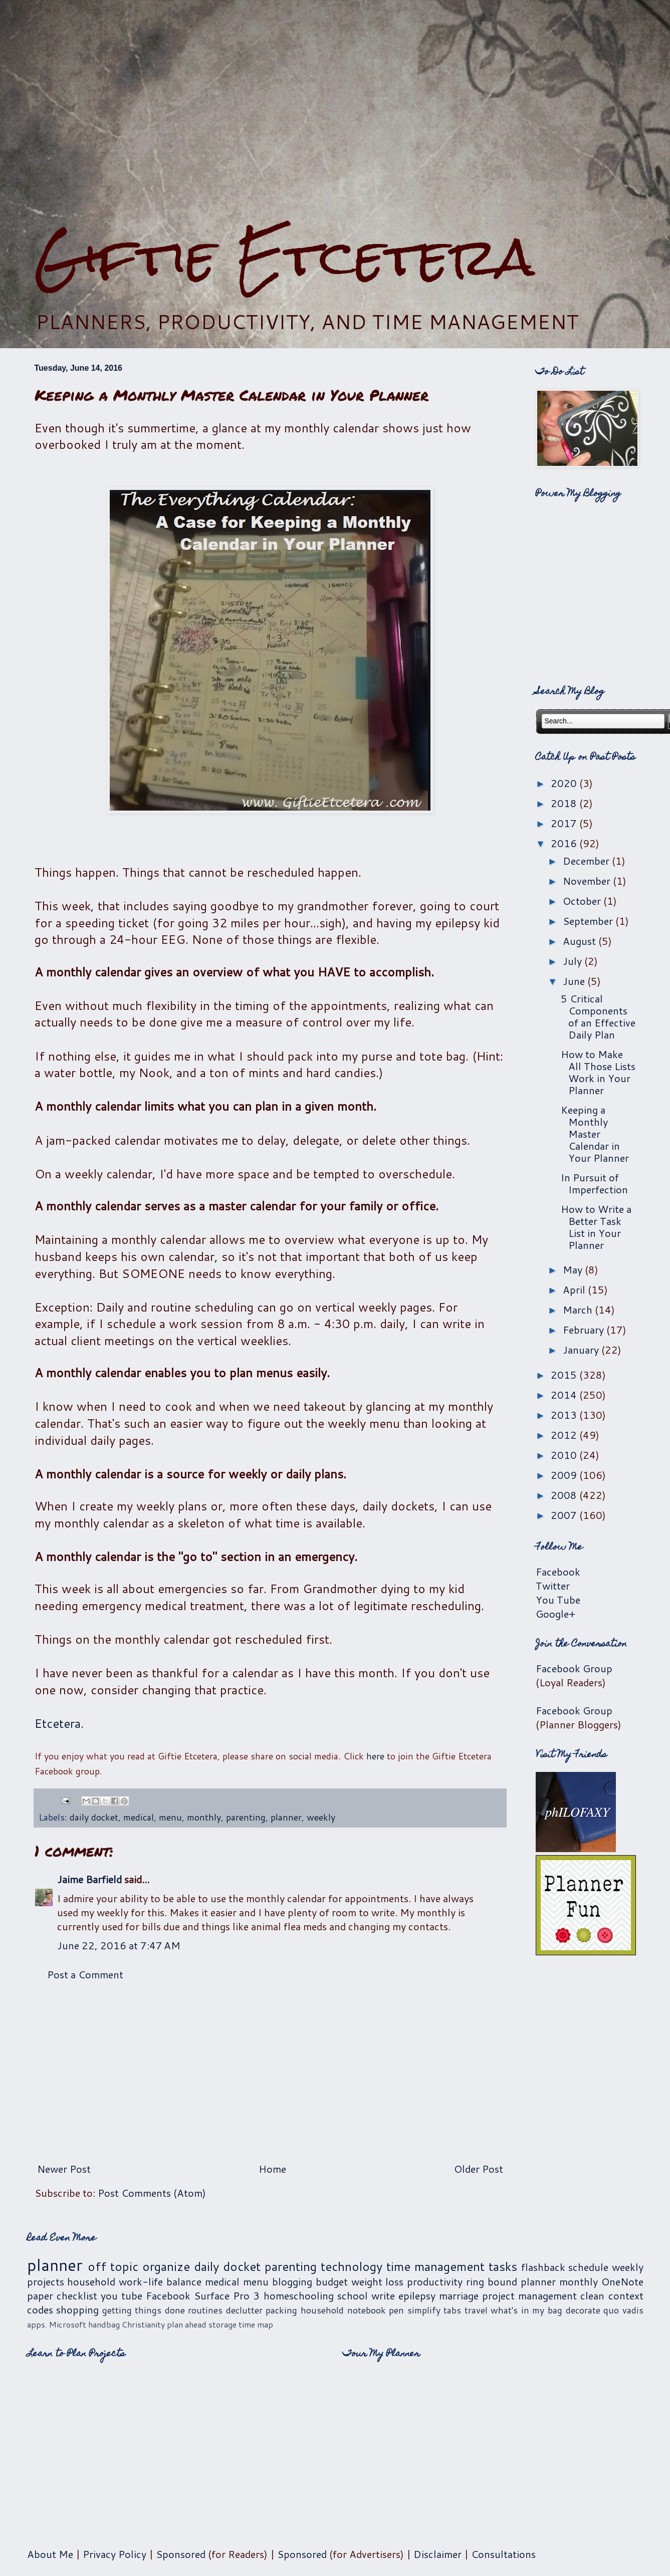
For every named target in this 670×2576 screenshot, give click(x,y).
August (580, 941)
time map (256, 2324)
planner (286, 1817)
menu (170, 1817)
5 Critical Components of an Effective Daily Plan (598, 1016)
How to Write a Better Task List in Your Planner (596, 1227)
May (574, 1269)
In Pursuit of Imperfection (594, 1183)
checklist (77, 2295)
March (579, 1310)
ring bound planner (511, 2281)
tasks (503, 2266)
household (91, 2281)
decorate (583, 2309)
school (352, 2295)
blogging (292, 2281)
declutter (244, 2309)
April (575, 1289)
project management (529, 2295)
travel (476, 2309)
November (588, 881)
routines (205, 2309)
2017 (565, 823)
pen (396, 2309)
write (383, 2295)
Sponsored (180, 2554)
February (584, 1330)
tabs (452, 2309)
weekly (321, 1817)
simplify (423, 2309)
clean (592, 2295)
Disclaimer (437, 2554)
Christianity (143, 2324)
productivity (435, 2281)
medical (138, 1817)
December (587, 861)
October (583, 901)
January (582, 1350)
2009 (565, 1475)
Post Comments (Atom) (152, 2193)
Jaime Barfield (89, 1879)
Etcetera (58, 1723)
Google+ (555, 1614)
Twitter (553, 1586)
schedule (588, 2267)
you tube (121, 2295)
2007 (565, 1515)
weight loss (377, 2281)
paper (40, 2295)
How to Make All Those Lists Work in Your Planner (598, 1072)
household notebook (343, 2309)
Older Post (478, 2169)
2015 (565, 1375)
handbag (104, 2324)
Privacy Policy (114, 2554)
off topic (113, 2266)
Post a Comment (85, 1974)
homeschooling (299, 2295)
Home (272, 2169)
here (375, 1755)
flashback (543, 2267)
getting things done (143, 2309)
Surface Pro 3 (227, 2295)
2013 (565, 1415)
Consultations (503, 2554)
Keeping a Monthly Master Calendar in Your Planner (595, 1134)
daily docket (94, 1817)
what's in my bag (526, 2309)
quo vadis (623, 2309)
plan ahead (186, 2324)
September (589, 921)
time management (435, 2266)
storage (222, 2324)
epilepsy (416, 2295)
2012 (565, 1435)
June (575, 981)
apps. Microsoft (56, 2324)
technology (351, 2266)
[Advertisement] (335, 113)
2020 (565, 783)
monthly (204, 1817)
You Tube (558, 1600)
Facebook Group (574, 1668)
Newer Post (64, 2169)
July (573, 961)
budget (332, 2281)
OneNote (622, 2281)
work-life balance (160, 2281)
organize (166, 2266)
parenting (246, 1817)
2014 (565, 1395)
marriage (459, 2295)
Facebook (558, 1572)
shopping (77, 2309)
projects (45, 2281)
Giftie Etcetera (284, 257)
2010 (565, 1455)
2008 (565, 1495)
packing (281, 2309)
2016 (565, 843)
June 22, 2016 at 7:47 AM (118, 1945)
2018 (565, 803)
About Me (50, 2554)
